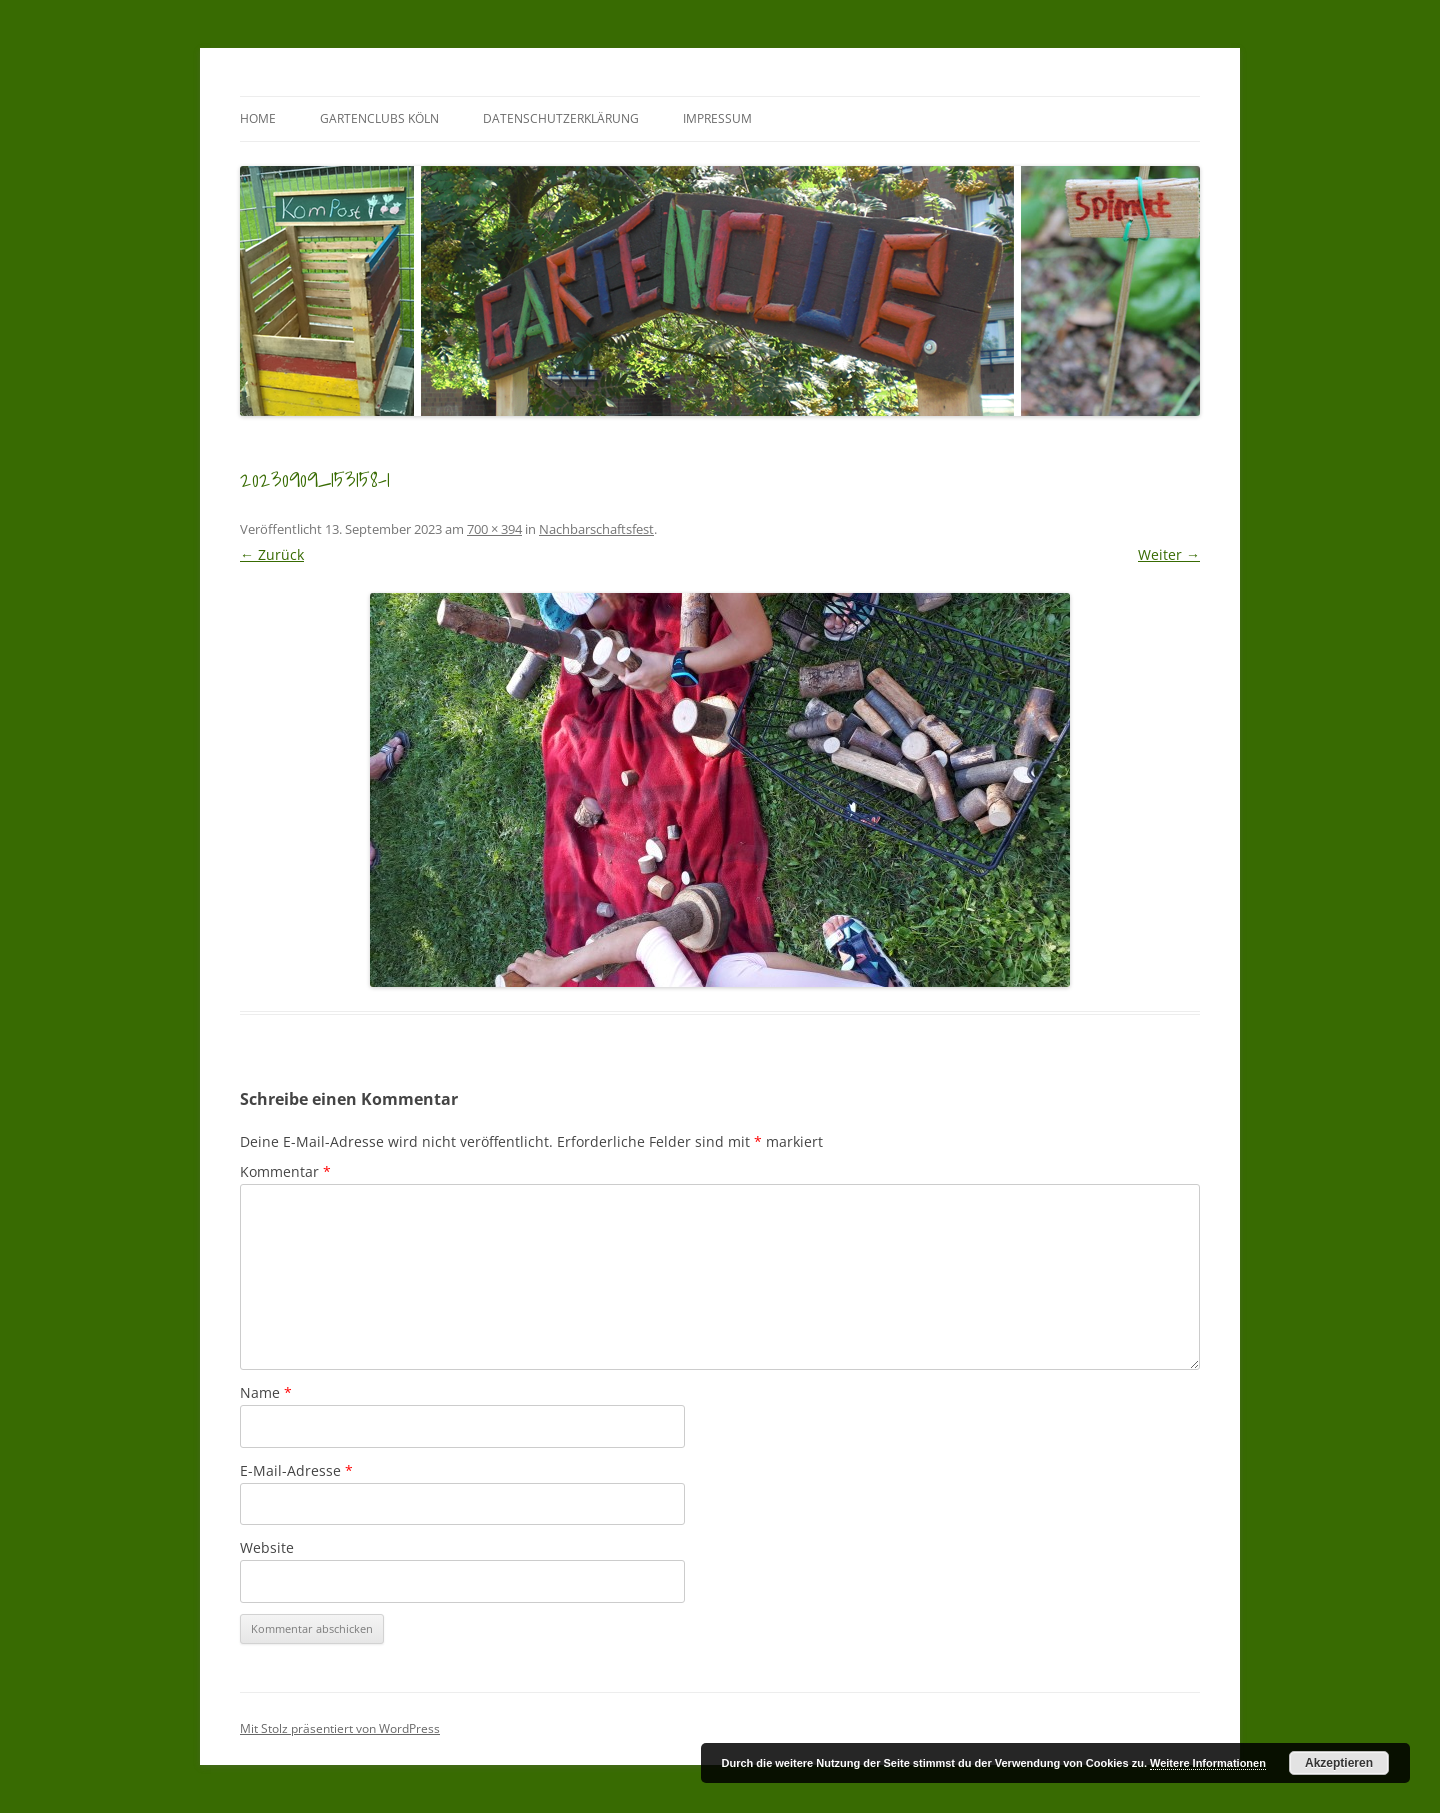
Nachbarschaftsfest (596, 529)
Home (258, 118)
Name (266, 1392)
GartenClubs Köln (379, 118)
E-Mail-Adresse (296, 1470)
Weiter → (1169, 554)
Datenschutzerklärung (561, 118)
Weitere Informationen (1208, 1763)
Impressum (717, 118)
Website (267, 1547)
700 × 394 (494, 529)
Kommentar (285, 1171)
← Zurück (272, 554)
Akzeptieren (1339, 1763)
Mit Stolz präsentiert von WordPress (340, 1728)
